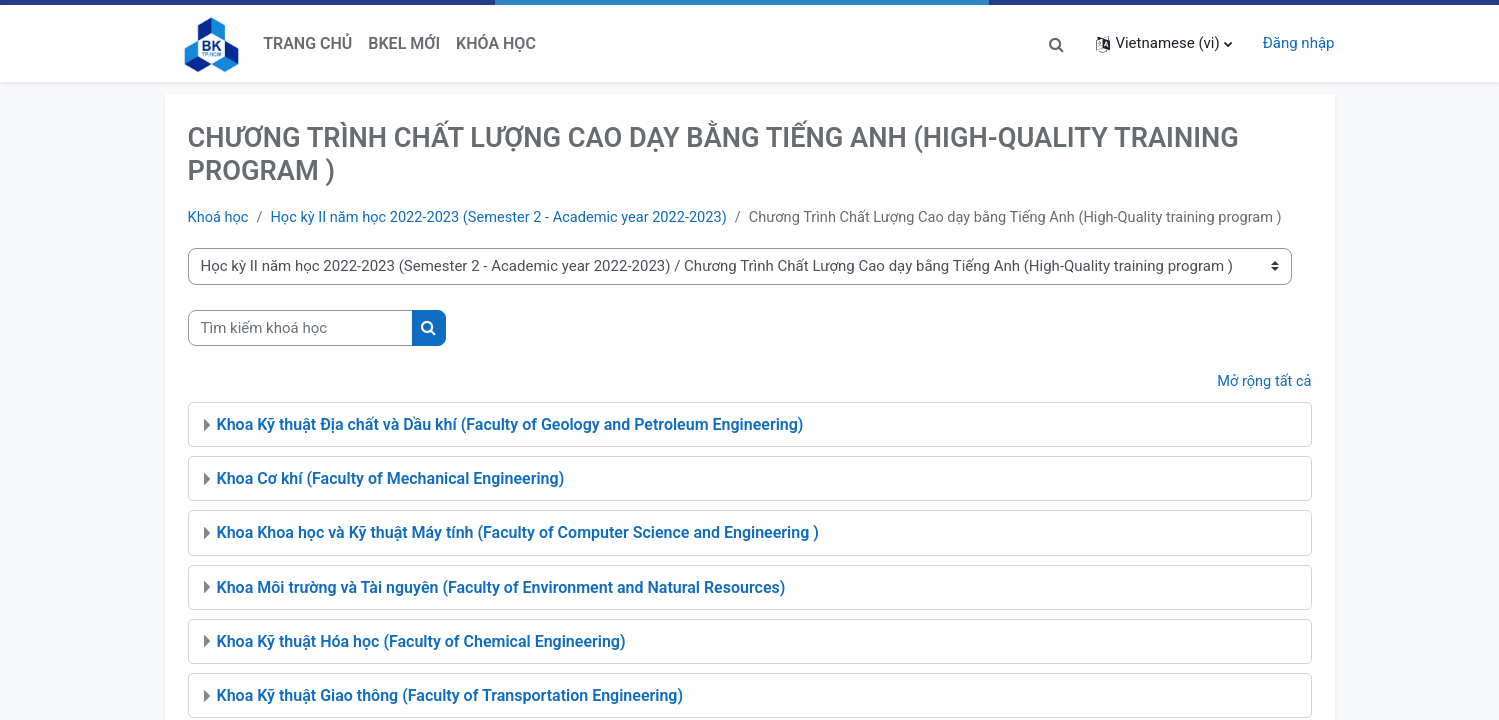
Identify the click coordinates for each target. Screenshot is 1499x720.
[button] (1056, 43)
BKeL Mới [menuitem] (404, 43)
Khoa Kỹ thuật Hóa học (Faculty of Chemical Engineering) (421, 665)
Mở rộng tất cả (1262, 405)
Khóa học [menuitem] (496, 43)
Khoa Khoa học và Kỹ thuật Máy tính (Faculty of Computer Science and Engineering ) (518, 556)
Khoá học (219, 218)
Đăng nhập (1299, 43)
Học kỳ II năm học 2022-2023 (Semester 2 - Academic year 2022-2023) (507, 218)
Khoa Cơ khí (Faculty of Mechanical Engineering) (391, 502)
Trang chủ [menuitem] (307, 43)
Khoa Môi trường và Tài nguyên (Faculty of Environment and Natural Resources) (501, 610)
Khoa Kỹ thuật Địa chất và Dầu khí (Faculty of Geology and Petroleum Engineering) (510, 448)
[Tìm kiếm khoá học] (300, 351)
